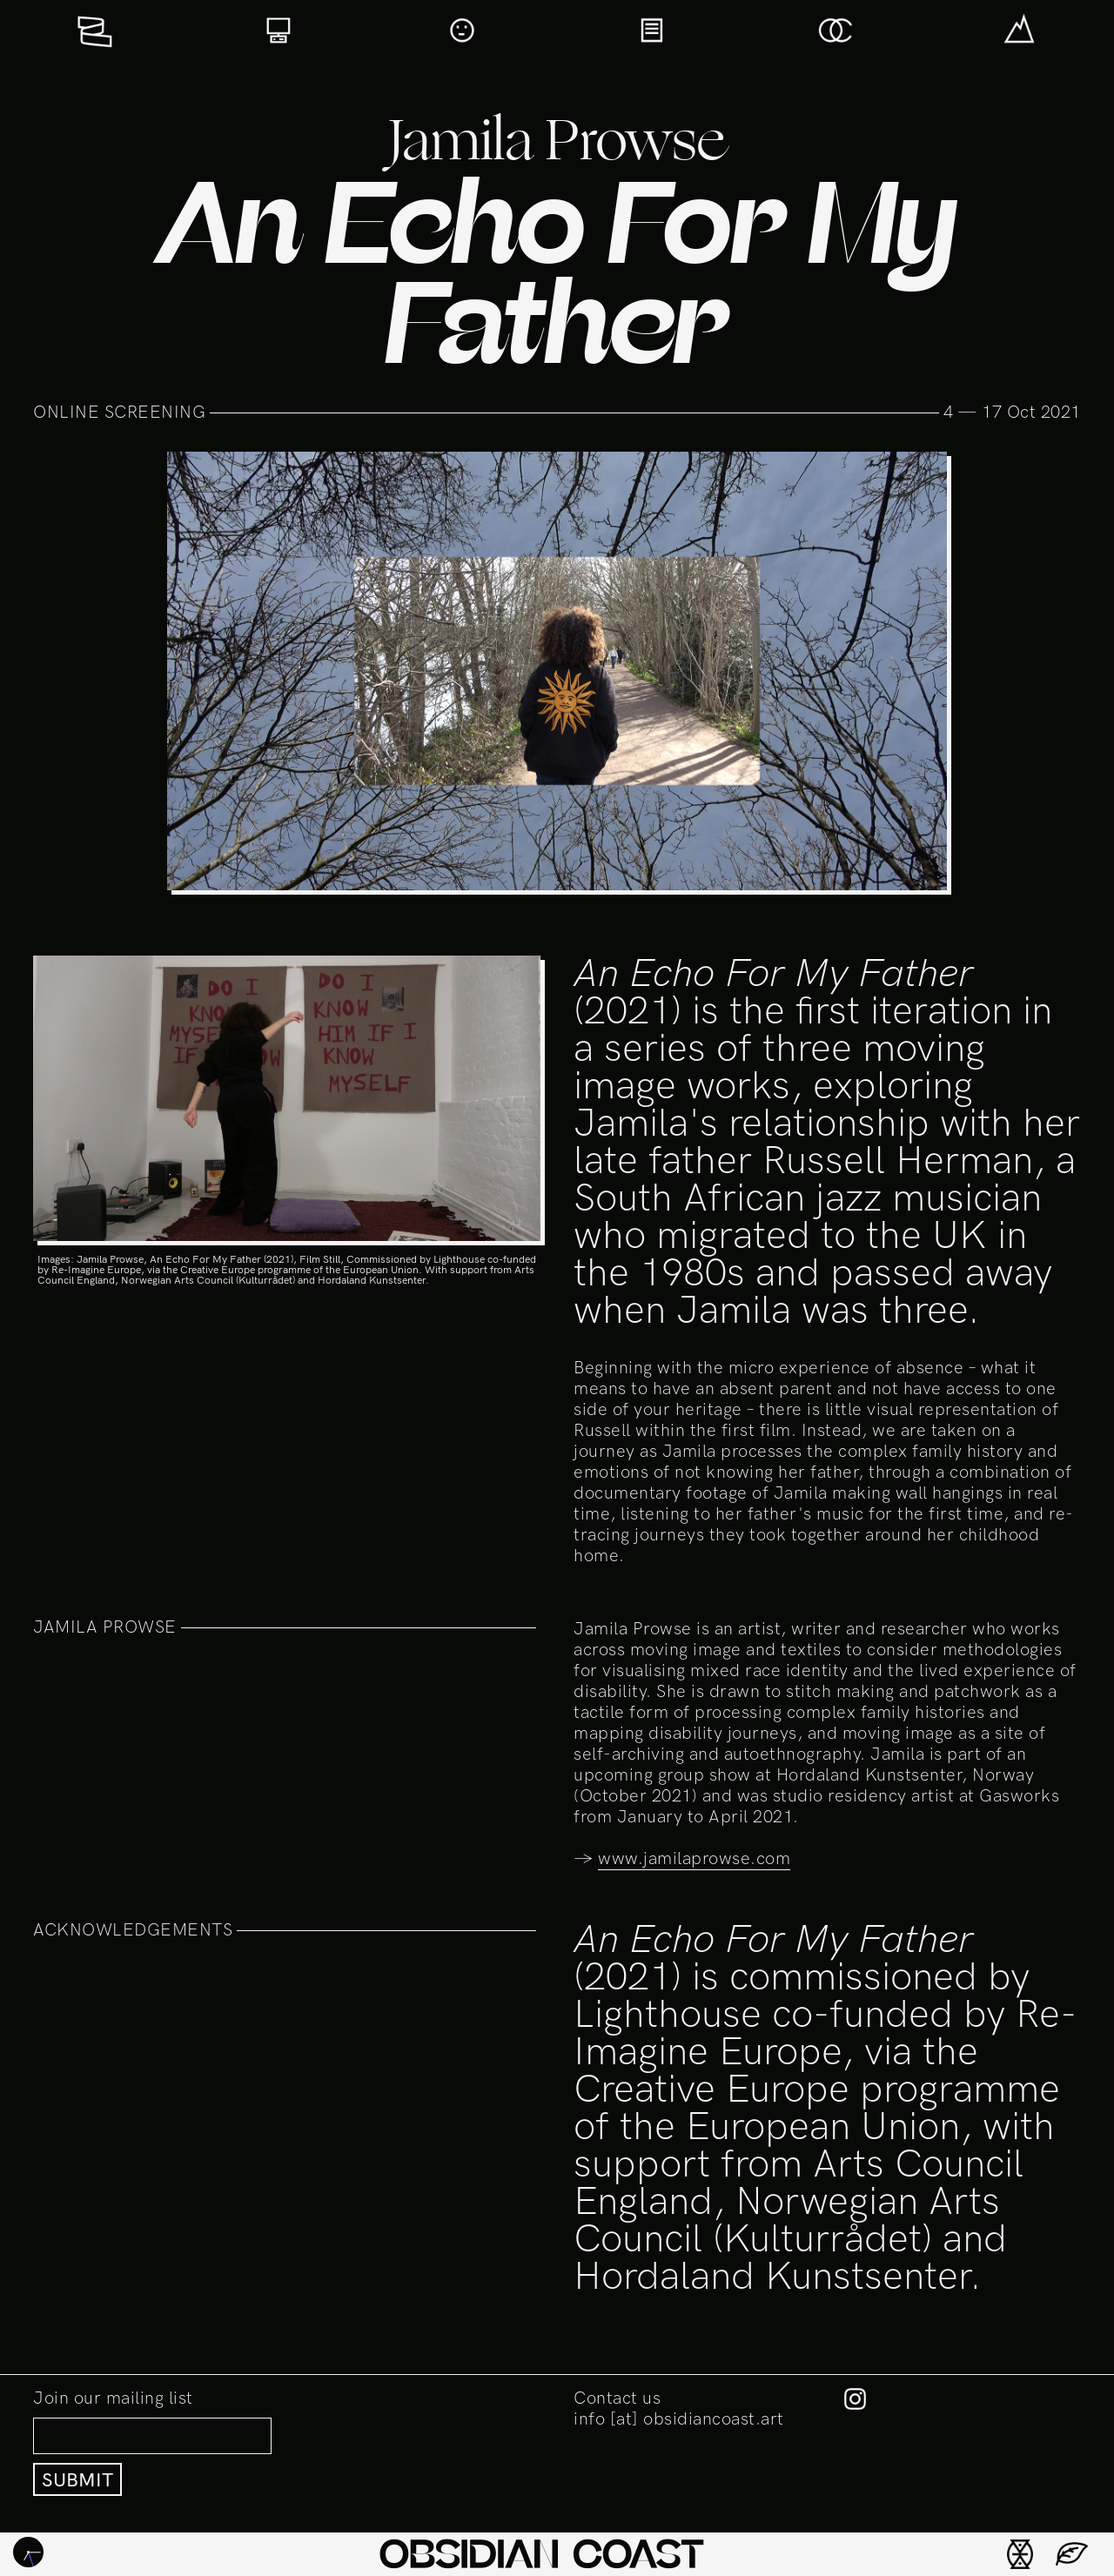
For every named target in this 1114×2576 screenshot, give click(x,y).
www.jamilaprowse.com (694, 1858)
